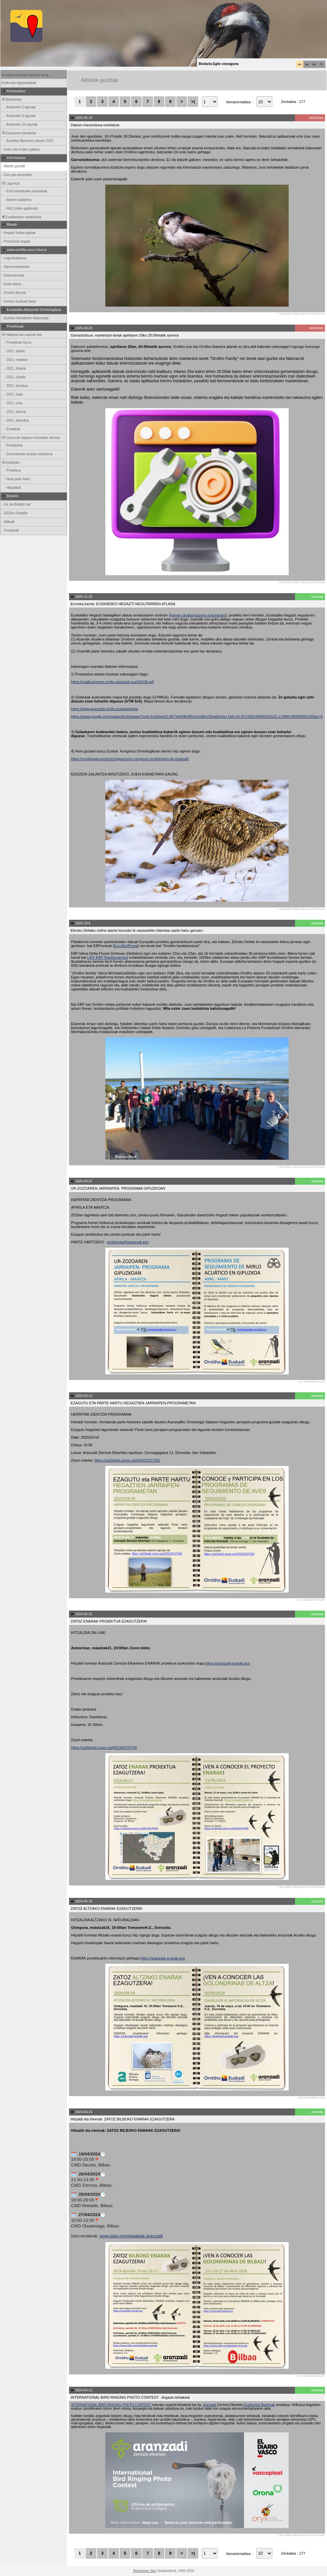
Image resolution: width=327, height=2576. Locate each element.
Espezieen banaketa (18, 133)
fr (322, 64)
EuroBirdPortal (126, 946)
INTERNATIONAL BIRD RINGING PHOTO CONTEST (111, 2405)
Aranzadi (210, 2405)
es (307, 64)
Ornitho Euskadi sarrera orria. (25, 75)
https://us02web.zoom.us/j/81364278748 (104, 1748)
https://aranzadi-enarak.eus (228, 1663)
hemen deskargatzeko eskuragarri (198, 615)
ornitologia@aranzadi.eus (128, 1242)
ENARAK (10, 463)
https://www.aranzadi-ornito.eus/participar (104, 709)
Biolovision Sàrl (144, 2571)
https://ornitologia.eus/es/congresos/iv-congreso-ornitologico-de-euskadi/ (130, 759)
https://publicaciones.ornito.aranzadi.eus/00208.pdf (112, 682)
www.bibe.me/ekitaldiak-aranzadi (131, 2235)
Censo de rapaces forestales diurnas (30, 438)
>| (193, 101)
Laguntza (10, 183)
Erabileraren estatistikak (21, 217)
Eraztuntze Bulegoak (259, 2405)
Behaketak (11, 99)
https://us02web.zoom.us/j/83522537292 (127, 1460)
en (314, 64)
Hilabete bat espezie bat (21, 335)
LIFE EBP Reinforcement (107, 957)
